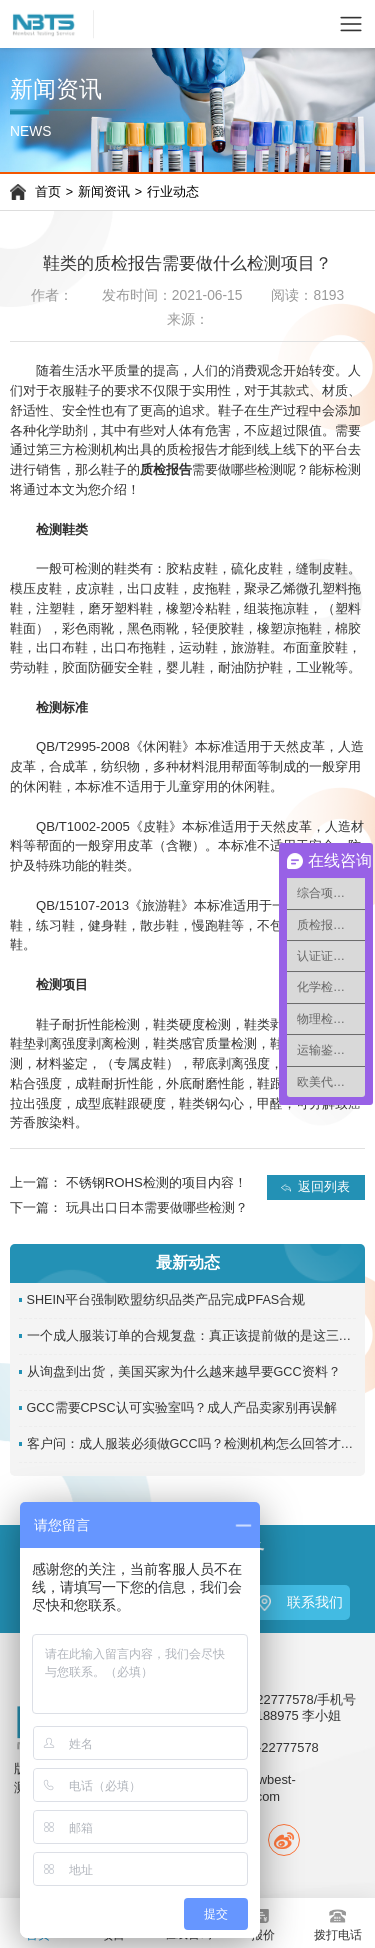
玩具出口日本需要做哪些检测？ (157, 1207)
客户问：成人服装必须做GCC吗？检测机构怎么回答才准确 (192, 1444)
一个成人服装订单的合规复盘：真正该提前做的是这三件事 (192, 1336)
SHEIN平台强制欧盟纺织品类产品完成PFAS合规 (166, 1300)
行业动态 (173, 192)
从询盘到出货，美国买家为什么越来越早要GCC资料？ (184, 1372)
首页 (48, 192)
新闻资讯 (104, 192)
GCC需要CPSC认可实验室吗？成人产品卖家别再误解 (182, 1408)
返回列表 (324, 1187)
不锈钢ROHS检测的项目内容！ (156, 1182)
